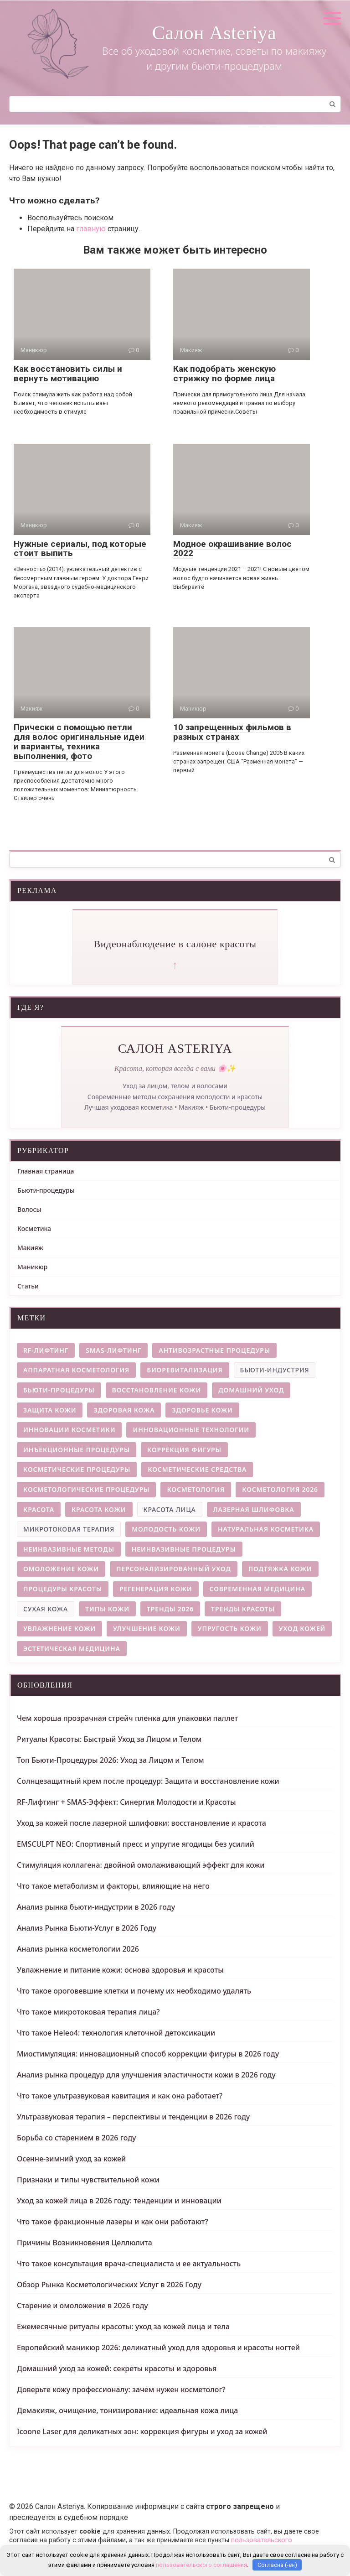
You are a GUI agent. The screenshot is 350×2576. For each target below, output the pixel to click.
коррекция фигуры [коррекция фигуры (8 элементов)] (184, 1449)
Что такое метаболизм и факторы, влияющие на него (113, 1886)
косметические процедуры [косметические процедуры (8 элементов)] (76, 1469)
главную (91, 228)
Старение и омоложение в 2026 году (82, 2306)
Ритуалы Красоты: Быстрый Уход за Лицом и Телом (109, 1739)
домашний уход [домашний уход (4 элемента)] (251, 1390)
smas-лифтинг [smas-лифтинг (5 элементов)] (113, 1350)
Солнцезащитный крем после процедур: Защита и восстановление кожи (148, 1781)
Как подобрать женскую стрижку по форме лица (224, 374)
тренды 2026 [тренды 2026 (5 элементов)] (170, 1609)
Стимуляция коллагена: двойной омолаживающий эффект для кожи (140, 1865)
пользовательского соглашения (201, 2564)
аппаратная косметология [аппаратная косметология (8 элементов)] (76, 1370)
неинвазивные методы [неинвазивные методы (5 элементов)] (68, 1549)
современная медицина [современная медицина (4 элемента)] (257, 1588)
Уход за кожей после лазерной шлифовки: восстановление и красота (141, 1823)
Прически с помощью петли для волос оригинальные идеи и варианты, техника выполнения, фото (79, 741)
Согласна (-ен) (277, 2564)
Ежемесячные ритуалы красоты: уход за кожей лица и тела (123, 2327)
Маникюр (32, 1266)
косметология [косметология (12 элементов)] (196, 1489)
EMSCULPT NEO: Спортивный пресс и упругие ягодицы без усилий (135, 1844)
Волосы (29, 1209)
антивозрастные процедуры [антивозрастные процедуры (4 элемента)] (214, 1350)
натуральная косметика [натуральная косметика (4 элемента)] (266, 1529)
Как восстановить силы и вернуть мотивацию (68, 374)
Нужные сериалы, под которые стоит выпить (80, 549)
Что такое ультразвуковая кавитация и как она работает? (119, 2096)
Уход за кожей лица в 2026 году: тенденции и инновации (119, 2201)
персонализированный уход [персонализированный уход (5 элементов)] (173, 1568)
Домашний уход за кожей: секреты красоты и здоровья (116, 2368)
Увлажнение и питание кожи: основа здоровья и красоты (120, 1970)
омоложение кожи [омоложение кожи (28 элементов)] (61, 1568)
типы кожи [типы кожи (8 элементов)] (107, 1609)
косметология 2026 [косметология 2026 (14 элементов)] (280, 1489)
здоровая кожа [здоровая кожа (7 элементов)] (123, 1410)
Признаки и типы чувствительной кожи (88, 2180)
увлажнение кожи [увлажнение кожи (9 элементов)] (59, 1628)
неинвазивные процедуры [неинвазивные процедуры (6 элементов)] (184, 1549)
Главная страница (45, 1171)
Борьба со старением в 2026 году (76, 2138)
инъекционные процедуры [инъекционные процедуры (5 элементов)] (76, 1449)
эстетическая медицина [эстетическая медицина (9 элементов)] (71, 1648)
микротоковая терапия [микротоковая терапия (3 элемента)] (68, 1529)
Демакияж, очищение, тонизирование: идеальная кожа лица (127, 2410)
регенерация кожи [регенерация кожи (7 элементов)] (155, 1588)
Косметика (34, 1228)
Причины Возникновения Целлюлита (84, 2243)
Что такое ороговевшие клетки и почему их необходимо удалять (134, 1991)
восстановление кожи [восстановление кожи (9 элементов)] (156, 1390)
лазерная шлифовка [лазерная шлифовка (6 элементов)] (253, 1509)
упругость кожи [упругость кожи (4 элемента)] (230, 1628)
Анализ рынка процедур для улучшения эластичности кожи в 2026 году (146, 2075)
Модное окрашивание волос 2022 (232, 549)
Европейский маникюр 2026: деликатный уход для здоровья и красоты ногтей (158, 2347)
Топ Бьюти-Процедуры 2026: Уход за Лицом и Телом (110, 1760)
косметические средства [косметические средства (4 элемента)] (197, 1469)
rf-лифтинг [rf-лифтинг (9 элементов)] (45, 1350)
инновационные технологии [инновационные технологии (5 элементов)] (191, 1429)
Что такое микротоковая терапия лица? (88, 2012)
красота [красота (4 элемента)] (38, 1509)
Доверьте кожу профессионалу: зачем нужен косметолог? (121, 2389)
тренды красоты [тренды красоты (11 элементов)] (243, 1609)
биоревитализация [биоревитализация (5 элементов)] (184, 1370)
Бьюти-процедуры (46, 1190)
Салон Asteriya (214, 32)
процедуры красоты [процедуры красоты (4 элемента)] (62, 1588)
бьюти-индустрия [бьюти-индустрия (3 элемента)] (274, 1370)
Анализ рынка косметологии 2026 (78, 1949)
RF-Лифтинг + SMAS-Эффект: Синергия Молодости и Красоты (126, 1802)
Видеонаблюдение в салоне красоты (174, 944)
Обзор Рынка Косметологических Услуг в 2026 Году (109, 2285)
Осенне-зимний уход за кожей (71, 2159)
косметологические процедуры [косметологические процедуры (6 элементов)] (86, 1489)
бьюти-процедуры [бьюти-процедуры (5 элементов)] (59, 1390)
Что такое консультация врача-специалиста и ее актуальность (129, 2264)
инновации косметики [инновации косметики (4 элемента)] (69, 1429)
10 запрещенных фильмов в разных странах (232, 732)
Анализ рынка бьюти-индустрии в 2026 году (96, 1907)
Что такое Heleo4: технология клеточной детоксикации (116, 2033)
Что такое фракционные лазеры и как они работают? (112, 2222)
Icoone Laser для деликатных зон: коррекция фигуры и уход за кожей (142, 2431)
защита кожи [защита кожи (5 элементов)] (49, 1410)
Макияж (30, 1247)
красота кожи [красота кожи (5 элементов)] (99, 1509)
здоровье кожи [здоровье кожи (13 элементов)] (202, 1410)
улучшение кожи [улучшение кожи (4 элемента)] (146, 1628)
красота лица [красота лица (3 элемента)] (170, 1509)
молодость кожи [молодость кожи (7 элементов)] (166, 1529)
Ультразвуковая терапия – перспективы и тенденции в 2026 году (133, 2117)
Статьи (28, 1286)
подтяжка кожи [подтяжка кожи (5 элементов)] (280, 1568)
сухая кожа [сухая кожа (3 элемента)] (45, 1609)
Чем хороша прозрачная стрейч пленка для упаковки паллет (127, 1718)
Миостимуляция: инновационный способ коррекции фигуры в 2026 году (148, 2054)
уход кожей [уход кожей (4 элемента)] (302, 1628)
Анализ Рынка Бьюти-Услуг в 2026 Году (86, 1928)
